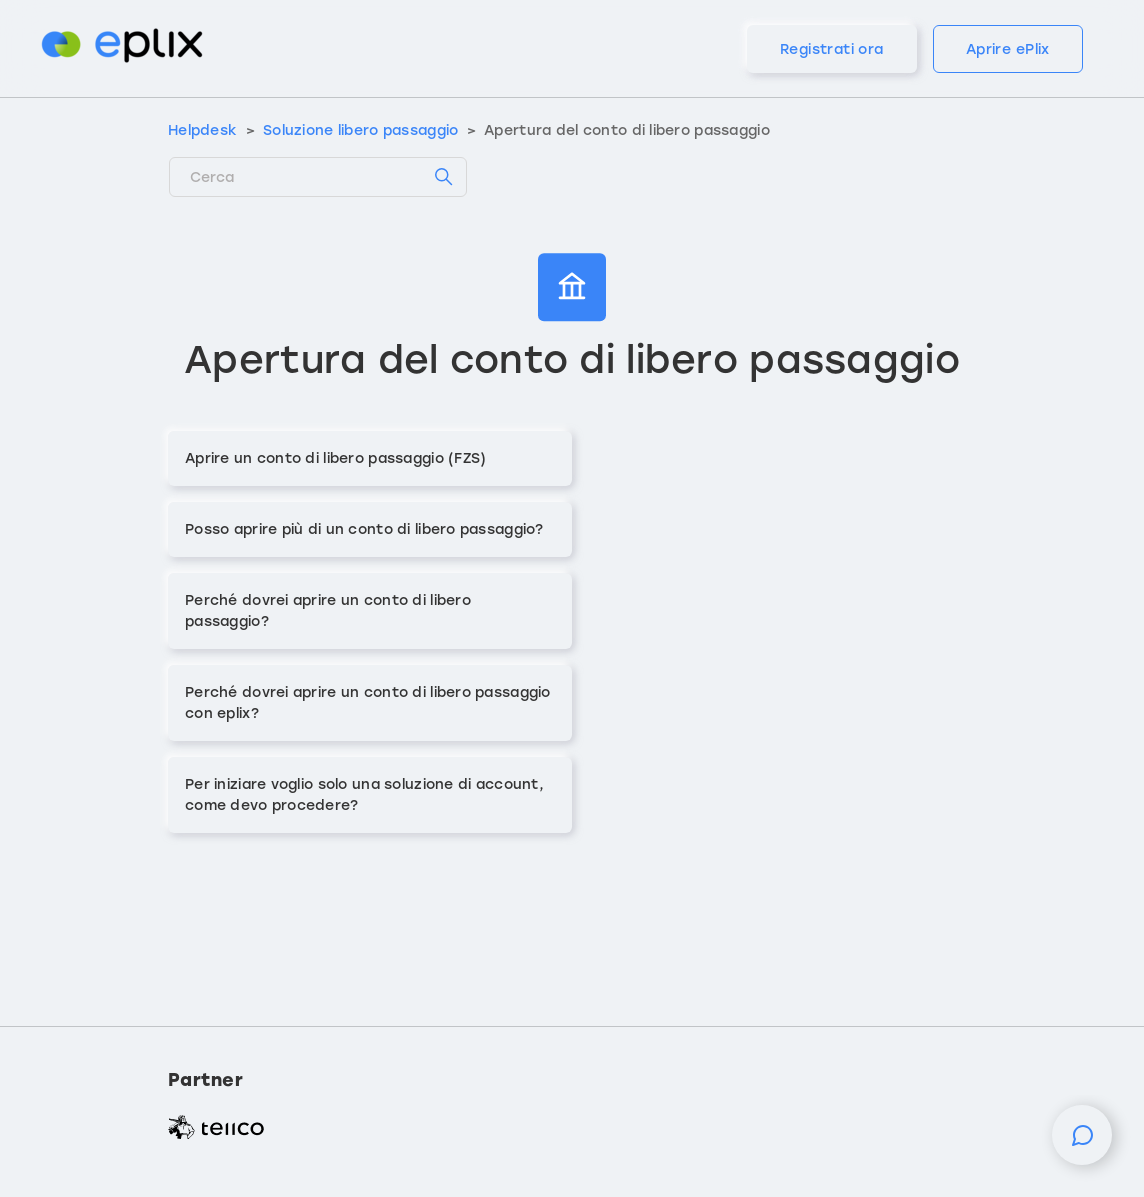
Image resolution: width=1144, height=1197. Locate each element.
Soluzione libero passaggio (360, 130)
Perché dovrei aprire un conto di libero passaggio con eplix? (368, 703)
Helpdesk (202, 130)
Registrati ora (832, 49)
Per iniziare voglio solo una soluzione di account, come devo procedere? (364, 795)
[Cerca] (318, 177)
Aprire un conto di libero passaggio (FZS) (335, 458)
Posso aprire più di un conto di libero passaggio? (364, 529)
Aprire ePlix (1008, 49)
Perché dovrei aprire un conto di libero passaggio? (328, 611)
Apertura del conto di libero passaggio (627, 130)
